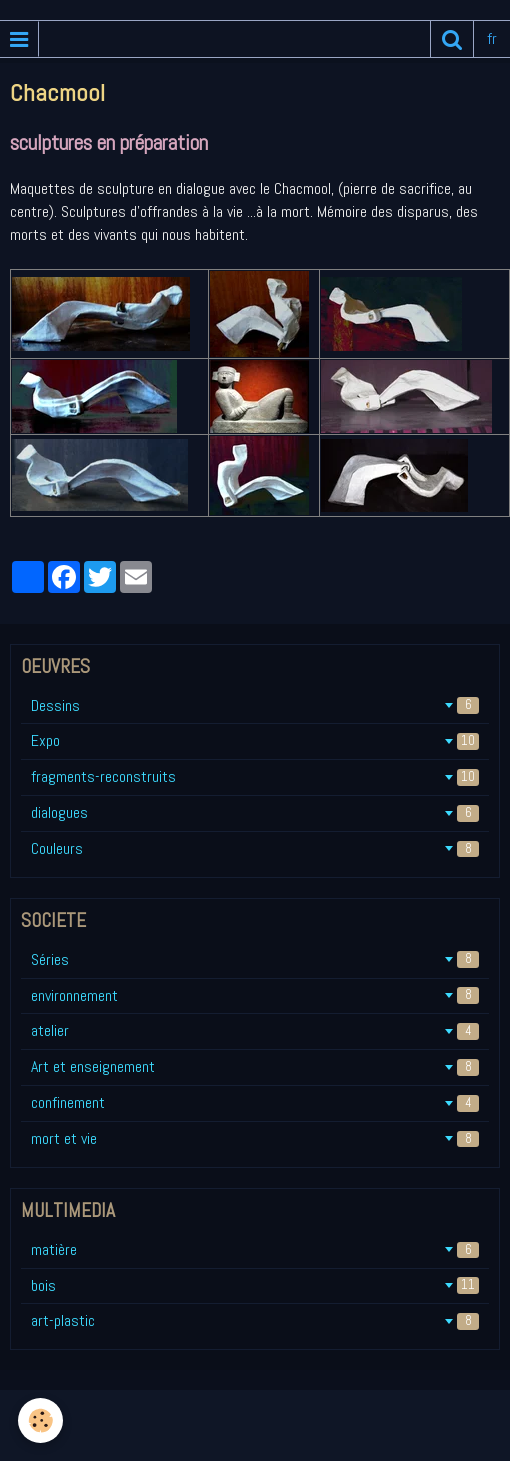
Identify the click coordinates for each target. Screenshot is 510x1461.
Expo (255, 740)
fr (492, 38)
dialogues (255, 812)
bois (255, 1285)
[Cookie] (40, 1420)
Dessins (255, 705)
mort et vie (255, 1138)
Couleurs (255, 848)
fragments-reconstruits (255, 776)
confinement (255, 1102)
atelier (255, 1030)
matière (255, 1249)
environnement (255, 995)
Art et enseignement (255, 1066)
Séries (255, 959)
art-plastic (255, 1320)
